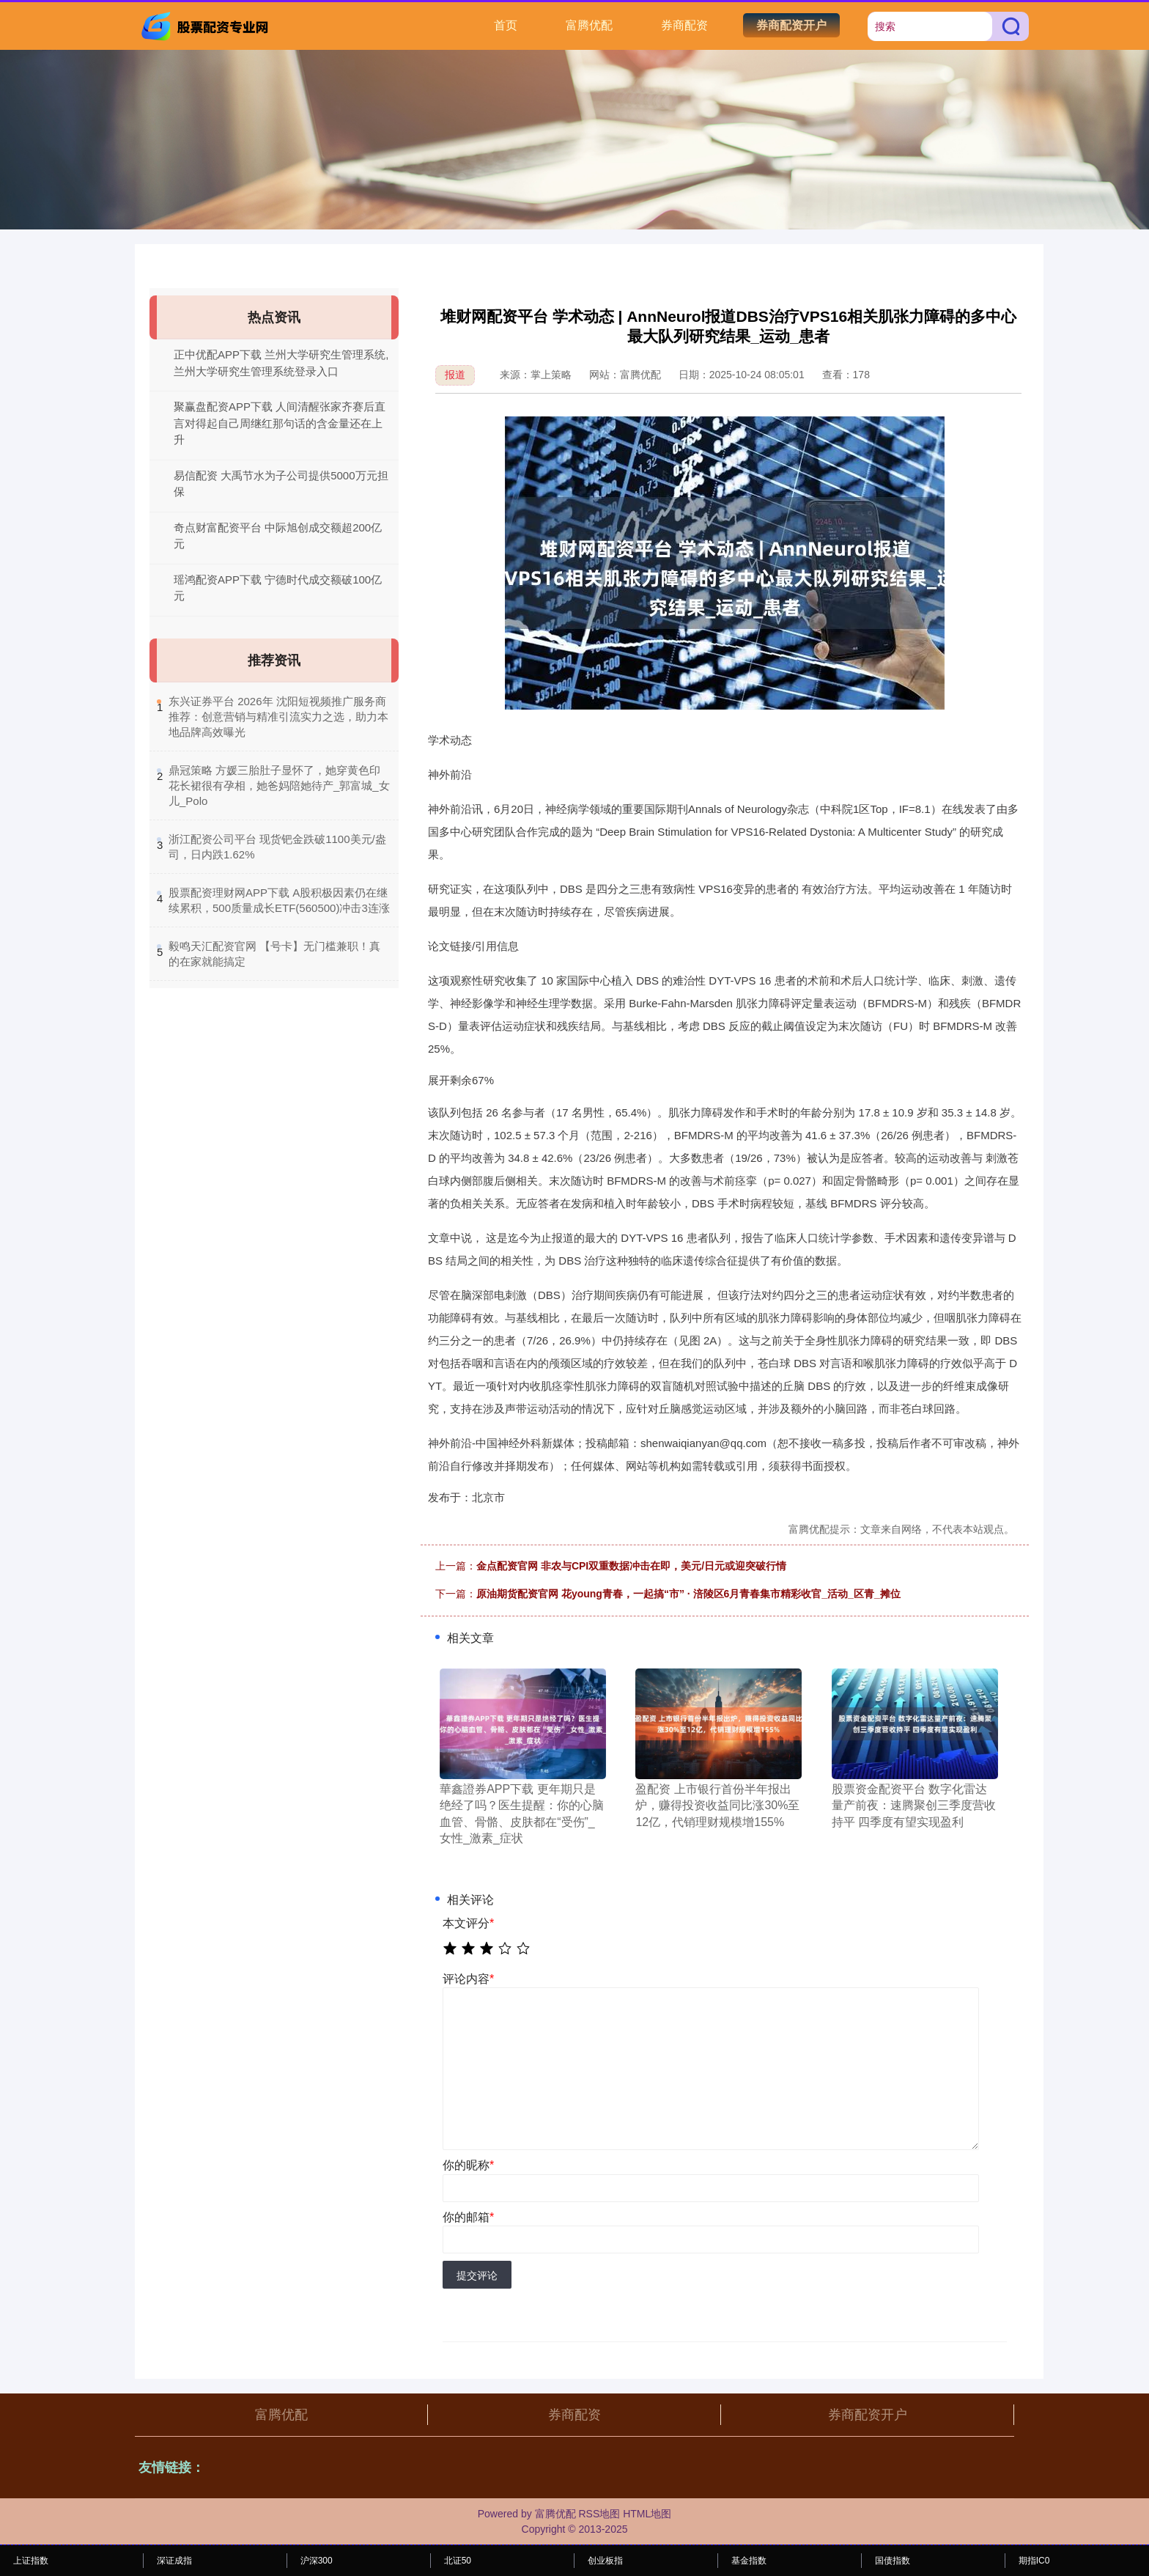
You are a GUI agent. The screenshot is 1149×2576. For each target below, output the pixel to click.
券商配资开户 (791, 25)
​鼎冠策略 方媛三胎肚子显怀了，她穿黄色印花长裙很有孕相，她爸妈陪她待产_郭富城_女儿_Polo (279, 785)
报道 (455, 374)
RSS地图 (599, 2514)
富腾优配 (589, 25)
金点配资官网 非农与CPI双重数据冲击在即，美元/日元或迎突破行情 (631, 1566)
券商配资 (684, 25)
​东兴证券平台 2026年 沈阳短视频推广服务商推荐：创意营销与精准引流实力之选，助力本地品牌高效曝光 (278, 716)
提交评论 (477, 2275)
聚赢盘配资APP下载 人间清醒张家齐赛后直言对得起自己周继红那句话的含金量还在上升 (279, 423)
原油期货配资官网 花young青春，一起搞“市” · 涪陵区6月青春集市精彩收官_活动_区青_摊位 (688, 1594)
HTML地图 (647, 2514)
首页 (505, 25)
